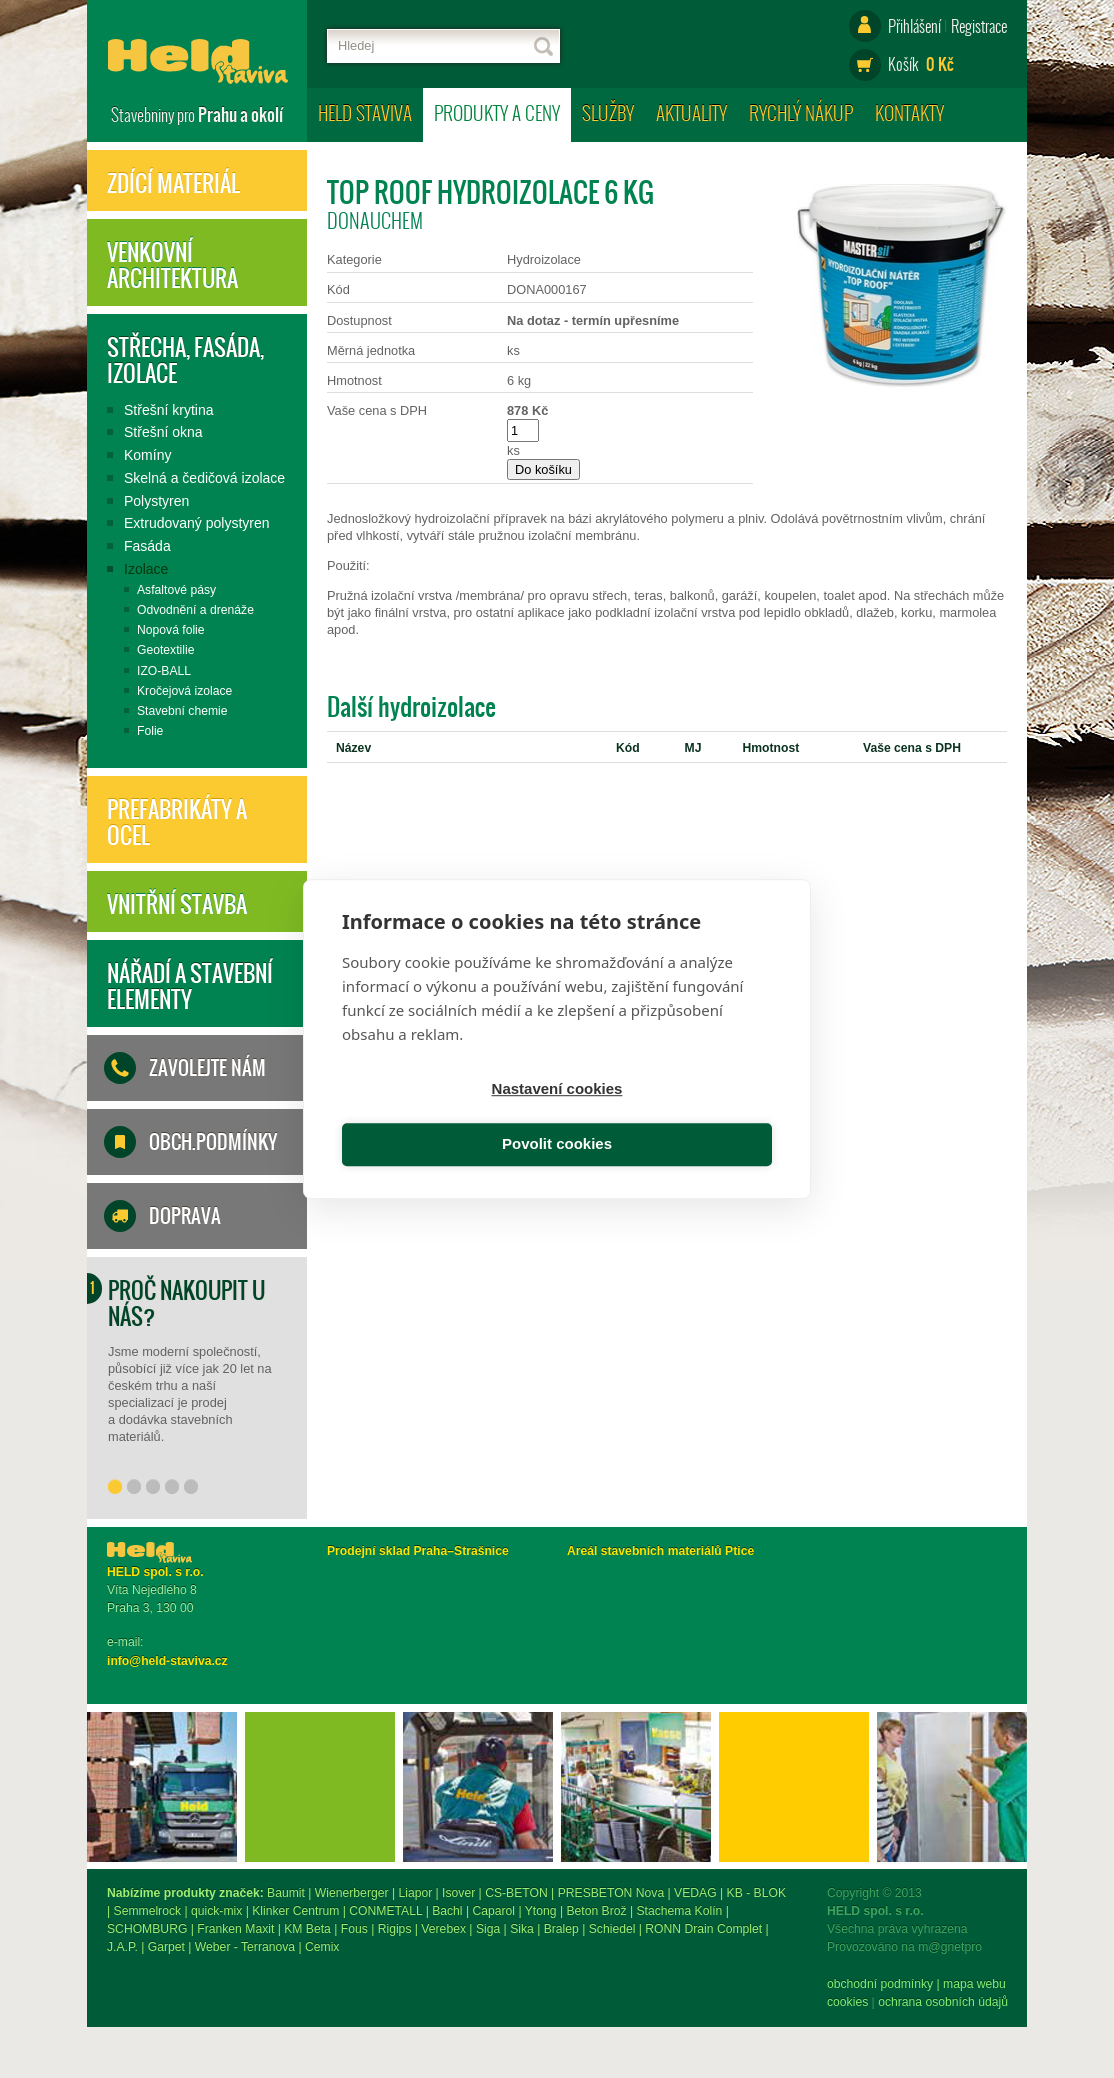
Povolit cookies (668, 1117)
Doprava (185, 1216)
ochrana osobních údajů (223, 2002)
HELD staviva (365, 112)
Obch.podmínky (213, 1142)
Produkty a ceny (497, 112)
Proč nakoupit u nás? (186, 1303)
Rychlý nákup (801, 112)
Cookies (127, 2002)
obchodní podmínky (160, 1984)
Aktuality (691, 112)
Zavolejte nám (207, 1068)
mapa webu (254, 1984)
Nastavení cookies (446, 1117)
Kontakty (909, 112)
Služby (608, 112)
